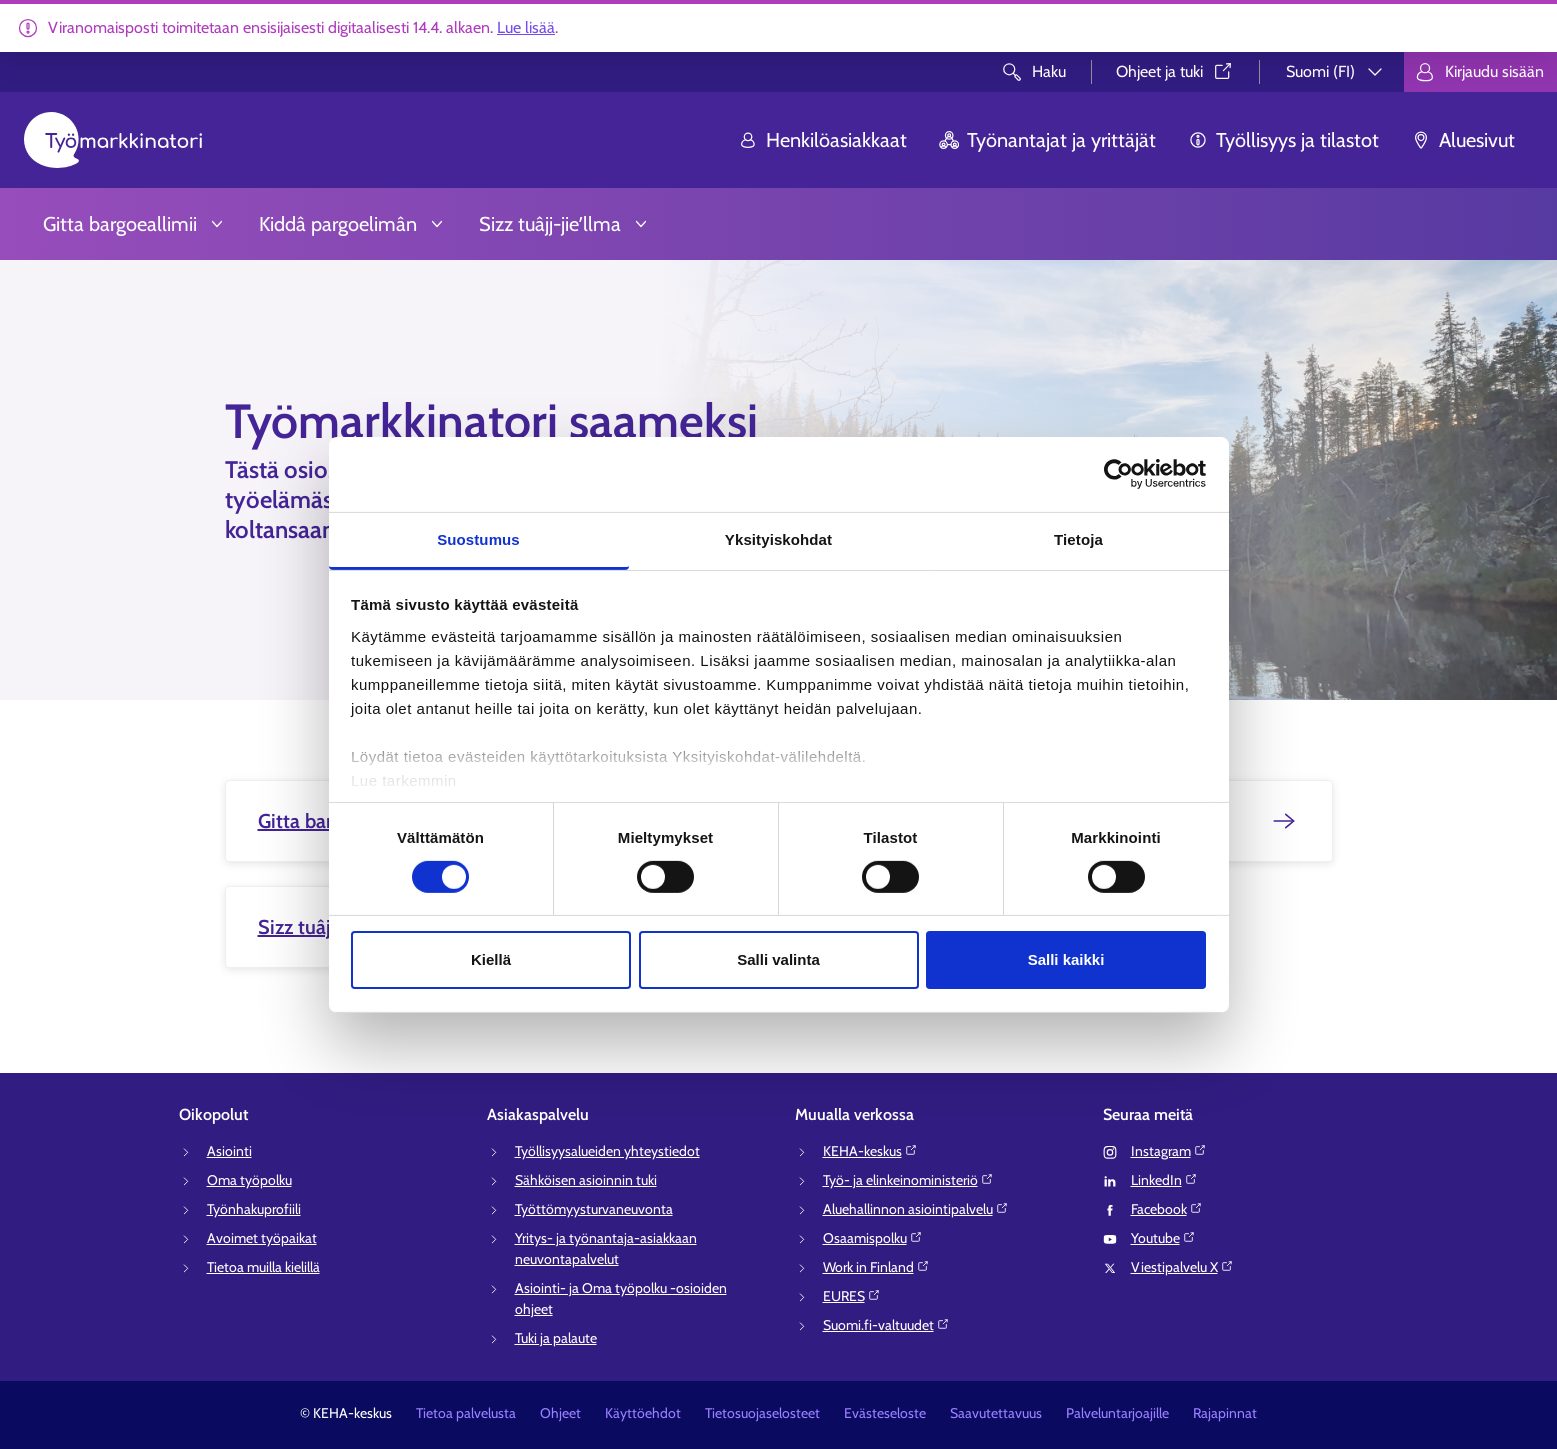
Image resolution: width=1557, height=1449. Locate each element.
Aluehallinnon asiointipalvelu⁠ (916, 1209)
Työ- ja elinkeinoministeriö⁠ (908, 1180)
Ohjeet (560, 1413)
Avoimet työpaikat (262, 1238)
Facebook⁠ (1167, 1209)
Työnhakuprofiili (254, 1209)
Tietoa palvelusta (466, 1413)
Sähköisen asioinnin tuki (586, 1180)
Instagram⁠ (1169, 1151)
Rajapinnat (1225, 1413)
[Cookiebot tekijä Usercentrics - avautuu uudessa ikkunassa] (1118, 474)
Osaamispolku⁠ (873, 1238)
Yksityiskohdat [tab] (778, 538)
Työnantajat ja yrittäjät (1047, 140)
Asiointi (229, 1151)
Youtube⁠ (1163, 1238)
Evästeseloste (885, 1413)
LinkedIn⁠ (1164, 1180)
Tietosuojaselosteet (762, 1413)
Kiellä (491, 959)
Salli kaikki (1066, 959)
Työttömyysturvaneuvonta (594, 1209)
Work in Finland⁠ (876, 1267)
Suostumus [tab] (478, 538)
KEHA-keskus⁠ (870, 1151)
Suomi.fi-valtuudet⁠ (886, 1325)
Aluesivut (1463, 140)
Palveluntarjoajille (1117, 1413)
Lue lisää (526, 27)
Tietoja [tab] (1078, 538)
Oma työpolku (249, 1180)
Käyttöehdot (643, 1413)
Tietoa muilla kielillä (263, 1267)
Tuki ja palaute (556, 1338)
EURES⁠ (852, 1296)
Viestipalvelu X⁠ (1182, 1267)
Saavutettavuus (996, 1413)
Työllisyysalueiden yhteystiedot (607, 1151)
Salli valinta (778, 959)
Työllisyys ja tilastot (1283, 140)
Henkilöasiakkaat (822, 140)
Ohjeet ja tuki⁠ (1175, 71)
